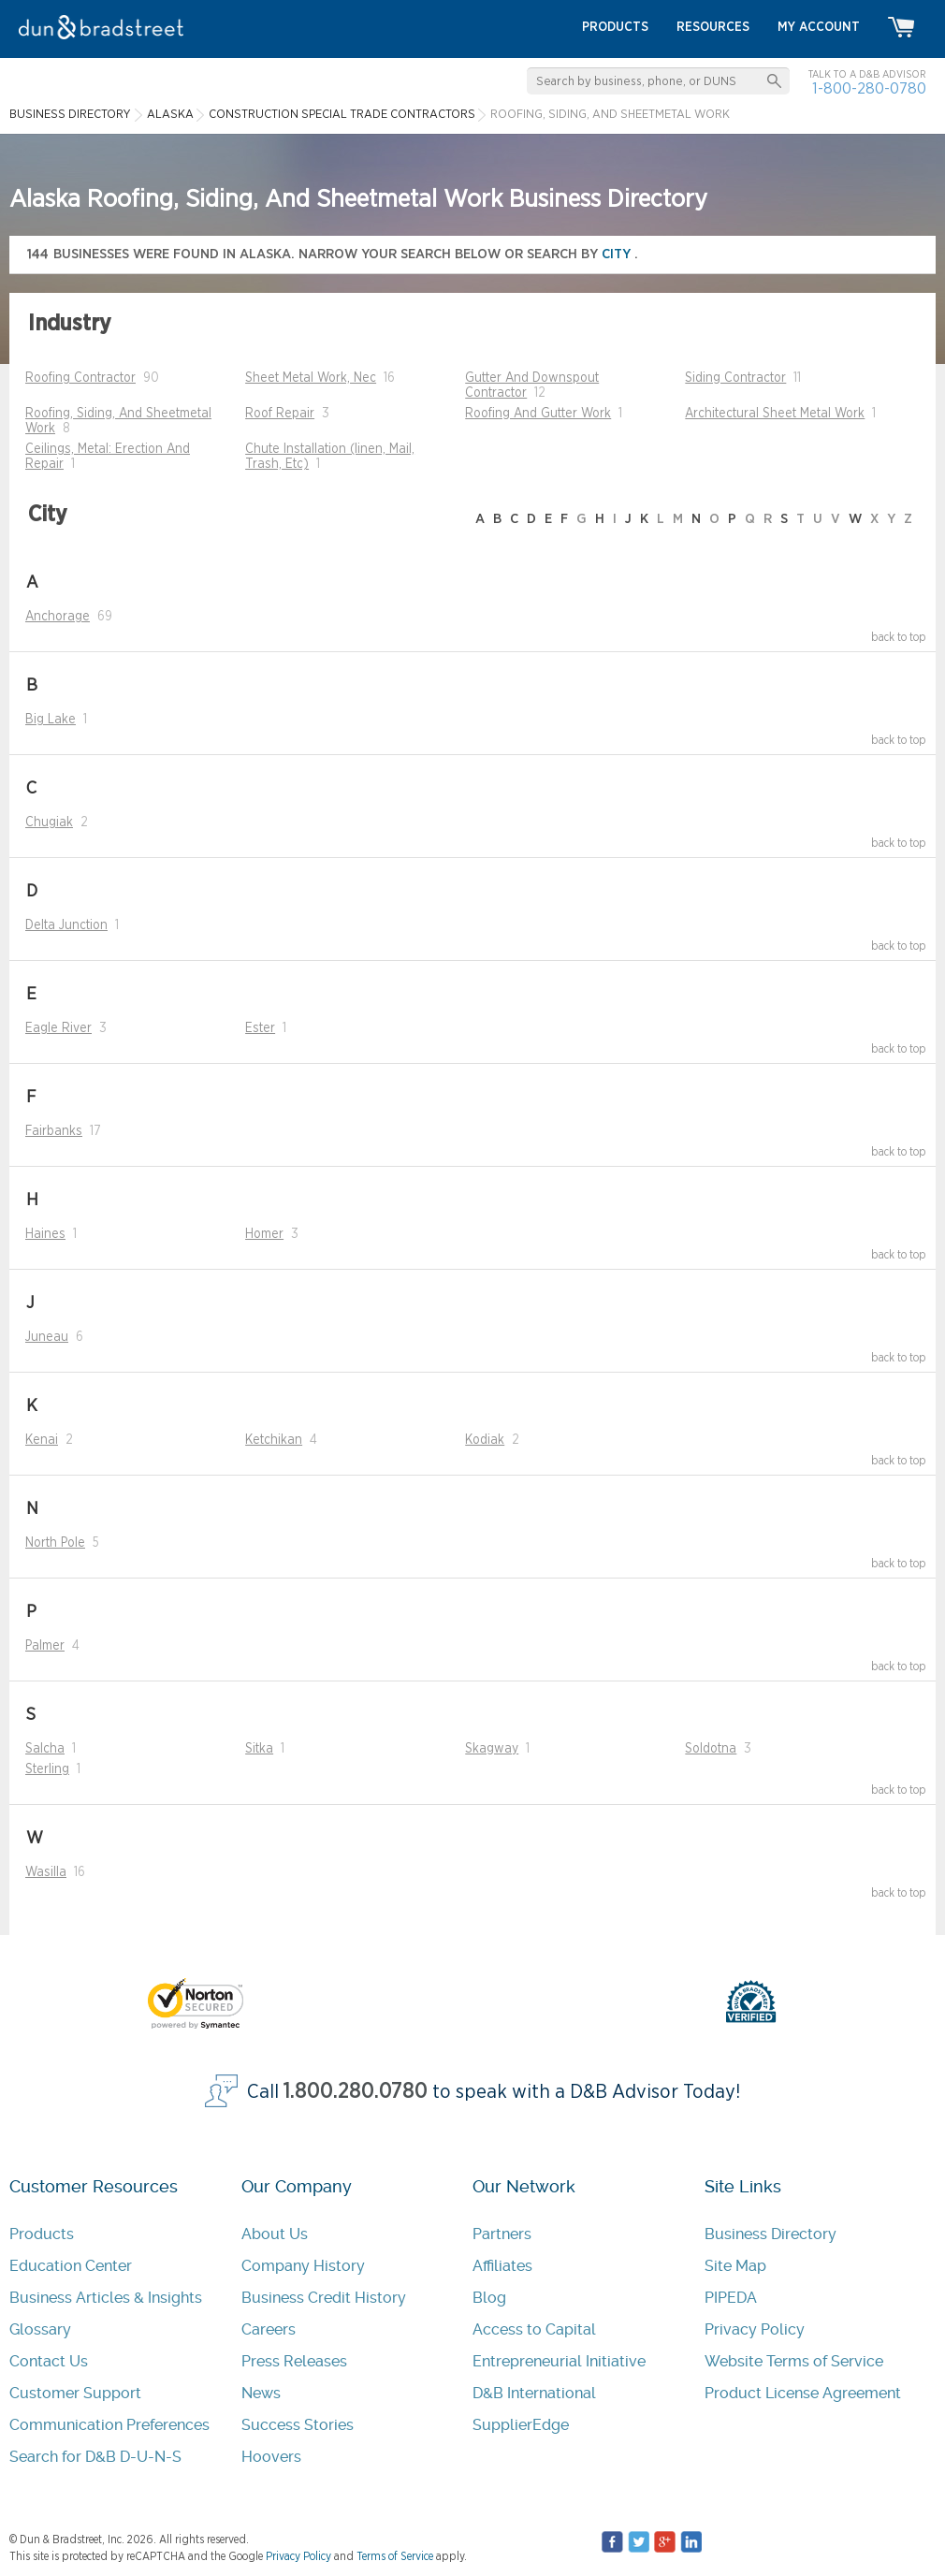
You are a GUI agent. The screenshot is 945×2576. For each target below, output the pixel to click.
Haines (45, 1234)
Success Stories (297, 2425)
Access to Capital (534, 2329)
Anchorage (57, 616)
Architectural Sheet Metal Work (775, 413)
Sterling (47, 1769)
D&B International (534, 2393)
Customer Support (75, 2393)
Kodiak (484, 1440)
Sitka (259, 1748)
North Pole (55, 1543)
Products (41, 2234)
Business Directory (770, 2234)
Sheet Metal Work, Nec (310, 378)
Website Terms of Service (794, 2361)
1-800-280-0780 (869, 88)
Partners (501, 2234)
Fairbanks (53, 1131)
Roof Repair (279, 413)
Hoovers (271, 2457)
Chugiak (49, 822)
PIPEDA (731, 2298)
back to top (898, 637)
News (261, 2393)
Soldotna (710, 1748)
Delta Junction (66, 925)
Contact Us (48, 2361)
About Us (274, 2234)
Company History (303, 2266)
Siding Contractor (735, 378)
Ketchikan (273, 1440)
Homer (264, 1234)
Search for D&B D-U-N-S (95, 2457)
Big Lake (50, 719)
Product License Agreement (803, 2393)
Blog (489, 2298)
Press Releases (294, 2361)
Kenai (41, 1440)
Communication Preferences (109, 2425)
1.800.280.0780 (356, 2092)
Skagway (491, 1748)
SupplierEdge (520, 2425)
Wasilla (45, 1872)
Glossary (40, 2329)
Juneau (46, 1337)
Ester (260, 1028)
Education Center (70, 2266)
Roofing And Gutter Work (538, 413)
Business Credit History (323, 2298)
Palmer (45, 1645)
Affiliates (502, 2266)
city (618, 254)
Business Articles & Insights (105, 2298)
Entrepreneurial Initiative (559, 2361)
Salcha (45, 1748)
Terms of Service (394, 2556)
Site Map (735, 2266)
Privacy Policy (755, 2329)
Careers (268, 2329)
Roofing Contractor (80, 378)
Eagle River (58, 1028)
